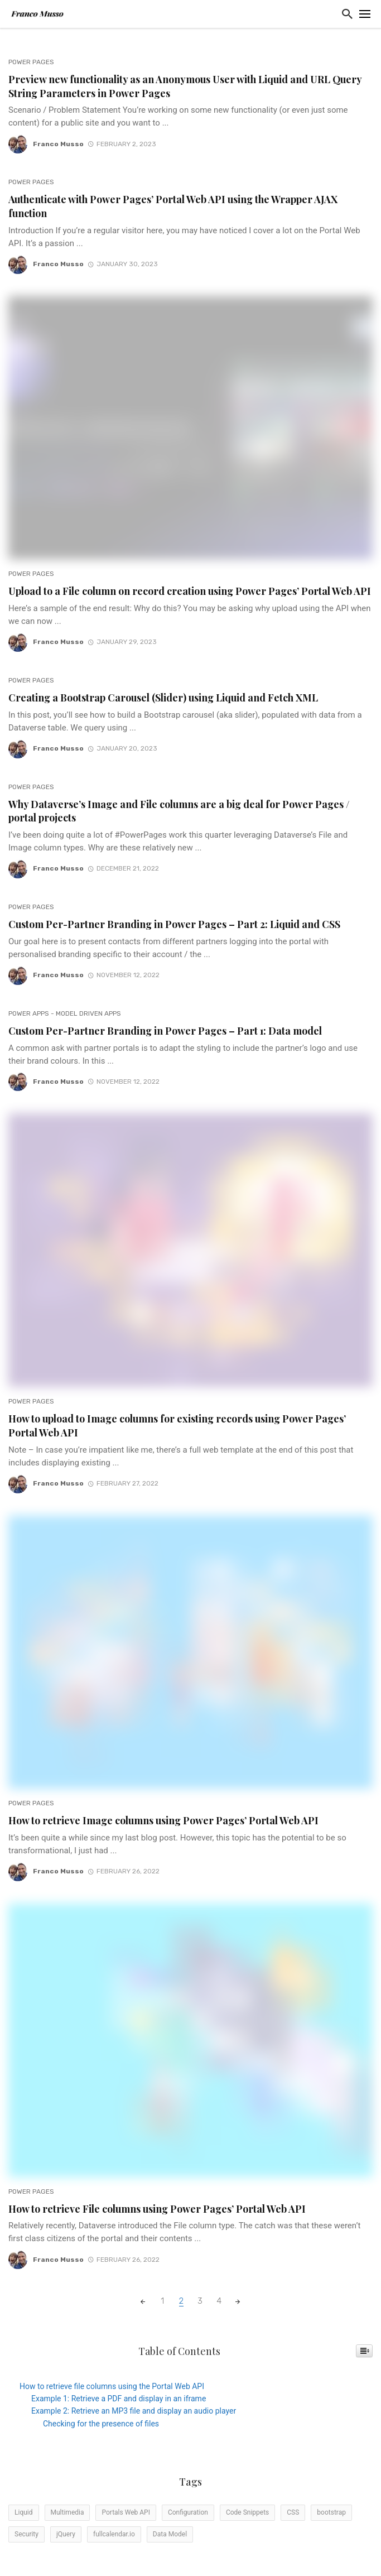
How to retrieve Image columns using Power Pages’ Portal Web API (163, 1820)
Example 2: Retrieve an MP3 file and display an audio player (133, 2410)
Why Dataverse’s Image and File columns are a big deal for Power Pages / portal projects (179, 810)
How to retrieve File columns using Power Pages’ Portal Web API (157, 2208)
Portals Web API (125, 2512)
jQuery (65, 2534)
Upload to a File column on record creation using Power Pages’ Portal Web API (189, 590)
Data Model (170, 2534)
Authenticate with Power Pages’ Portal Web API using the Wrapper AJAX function (172, 206)
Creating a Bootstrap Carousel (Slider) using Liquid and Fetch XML (163, 697)
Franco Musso (58, 144)
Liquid (24, 2512)
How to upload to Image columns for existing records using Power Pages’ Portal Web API (177, 1425)
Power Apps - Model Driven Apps (64, 1013)
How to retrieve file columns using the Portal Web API (112, 2386)
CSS (293, 2512)
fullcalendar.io (114, 2534)
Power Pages (31, 62)
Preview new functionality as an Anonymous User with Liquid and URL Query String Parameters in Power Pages (184, 86)
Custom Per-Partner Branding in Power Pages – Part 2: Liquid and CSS (174, 923)
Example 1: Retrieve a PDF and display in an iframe (118, 2398)
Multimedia (67, 2512)
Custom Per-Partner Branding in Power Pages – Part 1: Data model (165, 1030)
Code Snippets (247, 2512)
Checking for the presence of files (101, 2423)
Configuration (188, 2512)
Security (26, 2534)
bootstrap (331, 2512)
